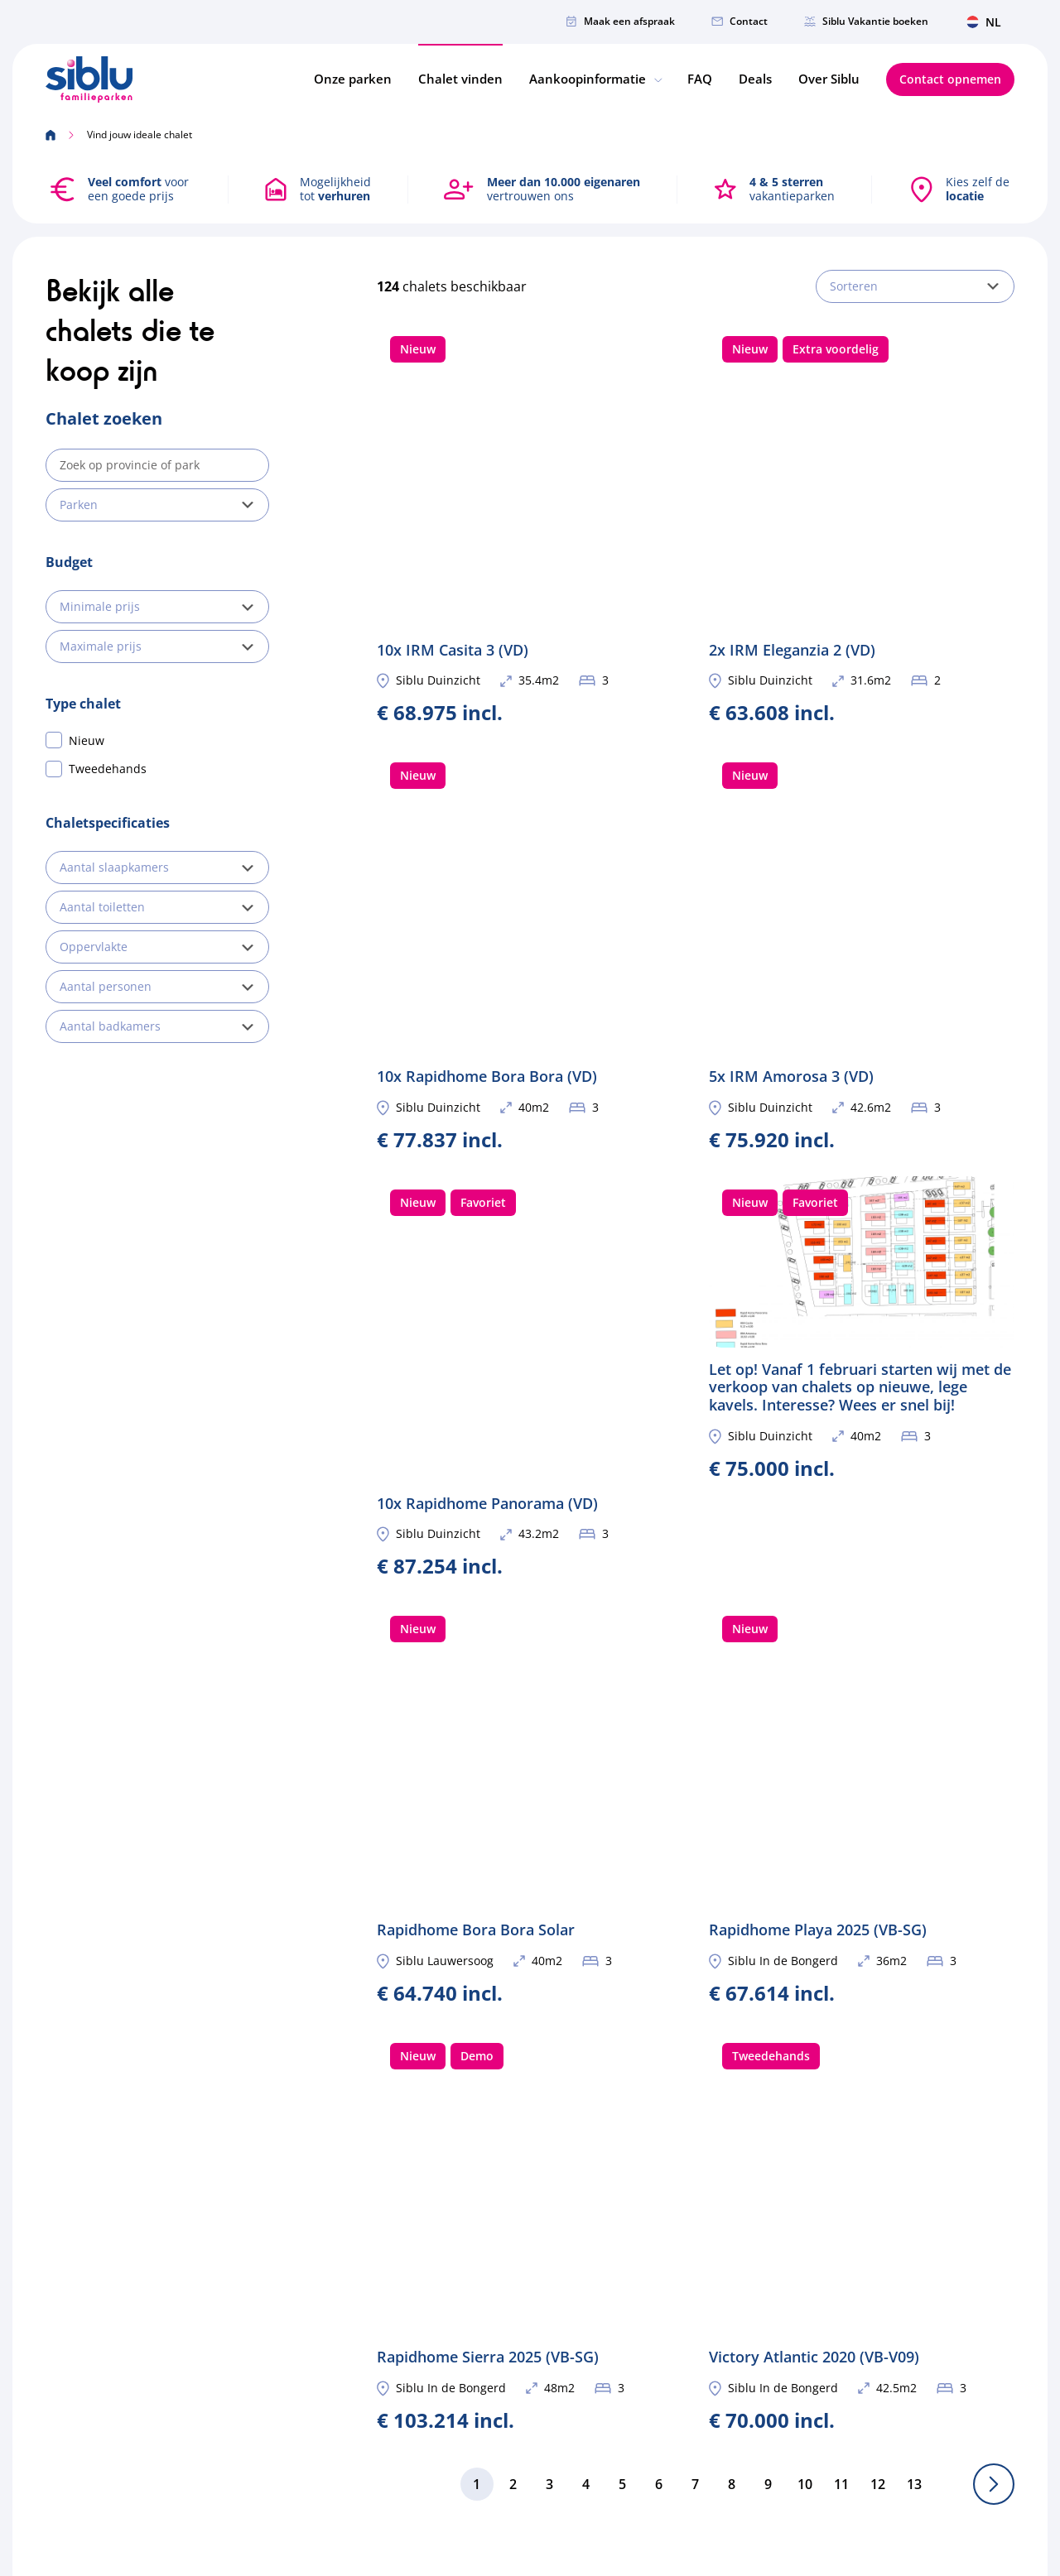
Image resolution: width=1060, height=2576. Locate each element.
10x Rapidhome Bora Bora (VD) (529, 748)
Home (518, 2172)
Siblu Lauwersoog (445, 1461)
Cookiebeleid (883, 2474)
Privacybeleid (977, 2474)
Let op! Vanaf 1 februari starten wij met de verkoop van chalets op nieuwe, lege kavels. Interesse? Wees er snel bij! (861, 1059)
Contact (739, 21)
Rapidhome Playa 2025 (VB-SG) (861, 1370)
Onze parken (353, 78)
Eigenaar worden (549, 2244)
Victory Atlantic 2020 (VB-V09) (861, 1662)
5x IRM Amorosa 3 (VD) (861, 748)
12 (877, 1849)
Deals (755, 78)
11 (841, 1849)
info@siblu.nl (263, 2260)
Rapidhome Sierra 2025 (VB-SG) (529, 1662)
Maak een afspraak (620, 21)
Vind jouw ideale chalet (566, 2220)
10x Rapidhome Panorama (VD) (529, 1041)
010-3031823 (261, 2284)
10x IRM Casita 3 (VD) (529, 456)
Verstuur (976, 2255)
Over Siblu (829, 78)
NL (983, 22)
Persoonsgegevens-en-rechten (740, 2474)
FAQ (699, 78)
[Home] (89, 79)
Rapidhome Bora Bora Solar (529, 1370)
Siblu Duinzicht (438, 547)
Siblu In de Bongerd (783, 1461)
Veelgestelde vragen (558, 2340)
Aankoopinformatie (595, 78)
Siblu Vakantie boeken (866, 21)
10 (804, 1849)
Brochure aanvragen (558, 2268)
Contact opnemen (950, 79)
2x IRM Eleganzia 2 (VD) (861, 456)
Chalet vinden (460, 78)
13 (914, 1849)
